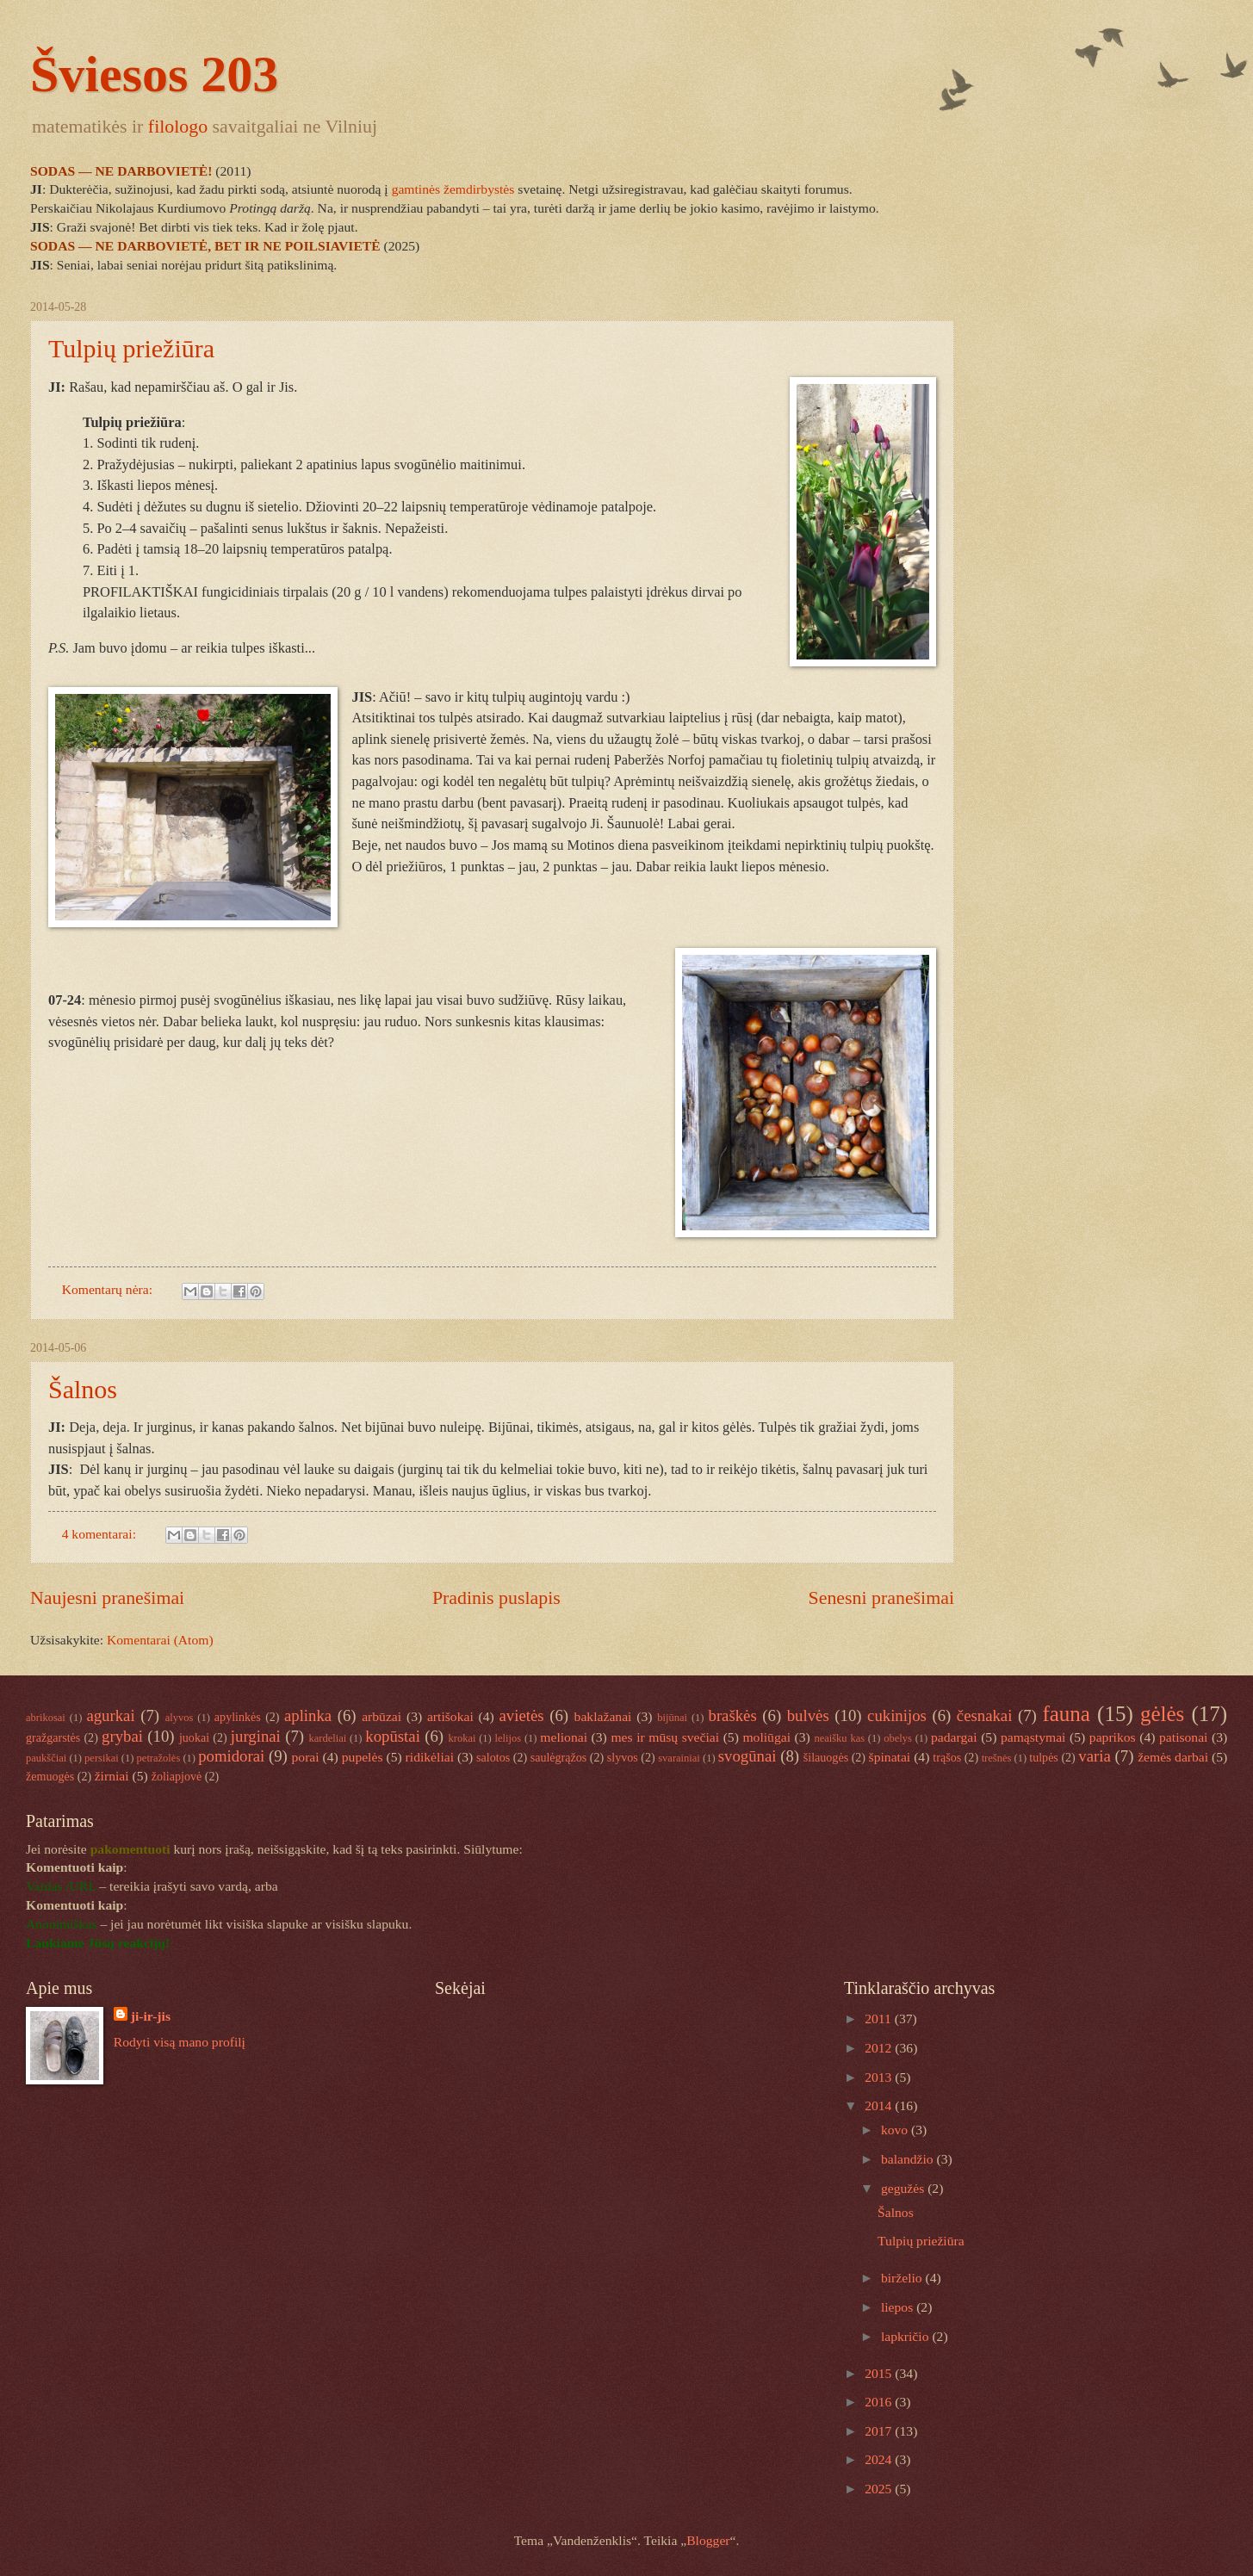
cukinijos (897, 1715)
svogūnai (747, 1756)
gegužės (904, 2188)
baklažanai (603, 1716)
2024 (880, 2459)
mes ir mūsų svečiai (665, 1737)
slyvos (622, 1757)
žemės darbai (1173, 1756)
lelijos (508, 1738)
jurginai (256, 1736)
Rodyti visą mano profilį (179, 2041)
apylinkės (237, 1717)
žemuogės (50, 1776)
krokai (461, 1738)
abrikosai (45, 1718)
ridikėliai (430, 1756)
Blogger (707, 2540)
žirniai (112, 1775)
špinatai (890, 1756)
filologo (178, 126)
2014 (880, 2105)
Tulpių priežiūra (131, 348)
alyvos (179, 1718)
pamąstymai (1033, 1737)
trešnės (997, 1758)
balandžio (909, 2159)
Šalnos (82, 1389)
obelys (898, 1738)
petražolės (159, 1758)
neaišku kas (839, 1738)
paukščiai (46, 1758)
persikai (101, 1758)
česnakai (985, 1715)
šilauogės (825, 1757)
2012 (880, 2047)
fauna (1066, 1713)
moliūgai (766, 1737)
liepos (898, 2307)
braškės (733, 1715)
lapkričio (906, 2336)
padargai (954, 1737)
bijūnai (672, 1718)
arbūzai (381, 1716)
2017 (880, 2431)
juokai (194, 1737)
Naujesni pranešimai (107, 1597)
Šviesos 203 (154, 74)
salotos (493, 1757)
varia (1094, 1756)
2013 (880, 2077)
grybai (122, 1736)
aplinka (308, 1715)
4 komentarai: (101, 1533)
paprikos (1112, 1737)
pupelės (362, 1756)
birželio (903, 2277)
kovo (896, 2129)
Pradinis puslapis (496, 1597)
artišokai (450, 1716)
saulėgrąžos (558, 1757)
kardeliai (327, 1738)
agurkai (110, 1715)
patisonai (1183, 1737)
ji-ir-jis (151, 2016)
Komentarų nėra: (109, 1289)
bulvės (808, 1715)
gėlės (1162, 1713)
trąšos (947, 1757)
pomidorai (231, 1756)
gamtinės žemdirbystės (455, 189)
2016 (880, 2401)
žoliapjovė (177, 1776)
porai (305, 1756)
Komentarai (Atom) (160, 1639)
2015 (880, 2373)
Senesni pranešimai (882, 1597)
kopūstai (392, 1736)
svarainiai (679, 1758)
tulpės (1043, 1757)
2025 (880, 2488)
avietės (521, 1715)
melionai (563, 1737)
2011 (880, 2018)
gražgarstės (53, 1737)
